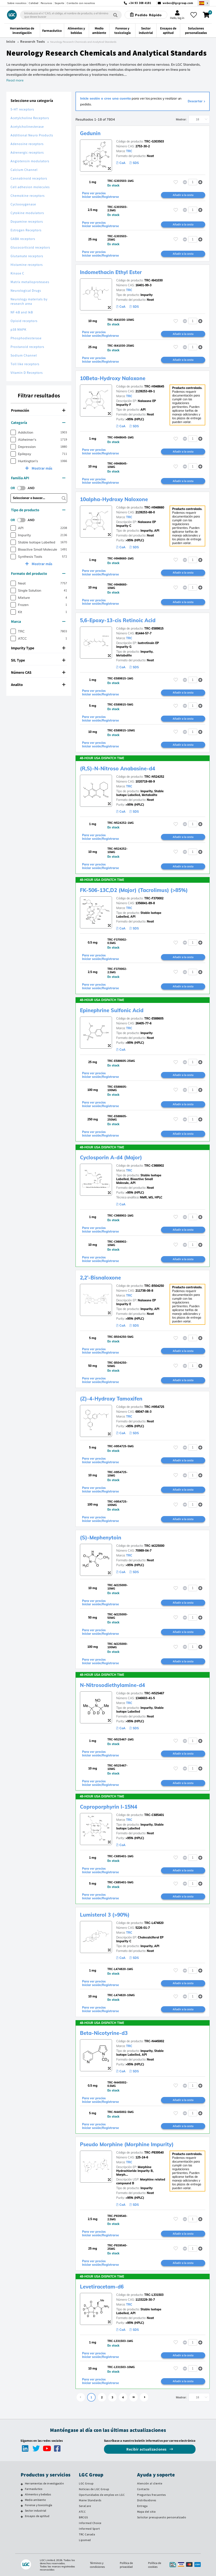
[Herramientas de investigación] (22, 2484)
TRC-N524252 (154, 777)
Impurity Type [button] (38, 648)
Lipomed (85, 2540)
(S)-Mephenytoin (100, 1537)
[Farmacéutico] (22, 2489)
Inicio (10, 42)
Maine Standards (90, 2500)
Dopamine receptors (27, 221)
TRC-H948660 (154, 507)
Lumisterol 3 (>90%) (105, 1915)
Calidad (33, 3)
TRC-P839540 (154, 2152)
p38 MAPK (18, 329)
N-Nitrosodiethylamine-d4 (112, 1685)
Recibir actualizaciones (146, 2449)
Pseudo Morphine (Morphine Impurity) (127, 2144)
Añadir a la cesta (183, 195)
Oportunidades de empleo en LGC (102, 2495)
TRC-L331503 (153, 2295)
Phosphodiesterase (26, 338)
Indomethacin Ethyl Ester (111, 272)
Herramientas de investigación (44, 2483)
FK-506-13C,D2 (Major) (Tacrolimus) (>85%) (134, 890)
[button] (200, 182)
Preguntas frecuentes (151, 2495)
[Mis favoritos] (193, 15)
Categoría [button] (38, 422)
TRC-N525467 (154, 1693)
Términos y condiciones (97, 2565)
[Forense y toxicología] (22, 2506)
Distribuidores (146, 2500)
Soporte (60, 3)
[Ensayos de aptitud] (22, 2517)
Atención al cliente (149, 2483)
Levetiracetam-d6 (102, 2286)
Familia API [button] (38, 477)
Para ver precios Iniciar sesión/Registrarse (100, 195)
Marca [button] (38, 621)
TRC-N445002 (154, 2041)
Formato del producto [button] (38, 573)
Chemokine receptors (28, 195)
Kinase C (17, 273)
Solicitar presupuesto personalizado (161, 2517)
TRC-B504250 (154, 1286)
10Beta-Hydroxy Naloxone (112, 378)
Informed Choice (90, 2523)
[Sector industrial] (22, 2511)
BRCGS (83, 2517)
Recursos (46, 3)
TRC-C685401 (154, 1815)
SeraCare (85, 2506)
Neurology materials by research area (29, 301)
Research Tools (32, 42)
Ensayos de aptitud (37, 2516)
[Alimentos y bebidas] (22, 2495)
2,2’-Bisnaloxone (100, 1277)
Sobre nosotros (16, 3)
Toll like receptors (25, 364)
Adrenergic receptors (27, 152)
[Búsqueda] (115, 14)
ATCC (82, 2511)
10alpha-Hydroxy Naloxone (114, 499)
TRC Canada (87, 2534)
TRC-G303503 (154, 141)
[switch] (23, 488)
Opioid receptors (24, 321)
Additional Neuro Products (32, 135)
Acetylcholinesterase (27, 126)
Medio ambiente (35, 2500)
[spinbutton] (192, 182)
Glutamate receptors (27, 256)
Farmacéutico (33, 2489)
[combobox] (71, 15)
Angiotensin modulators (30, 161)
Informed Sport (89, 2529)
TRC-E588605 (153, 1018)
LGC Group (86, 2483)
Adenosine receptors (27, 144)
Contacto (143, 2489)
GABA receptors (23, 239)
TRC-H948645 (154, 386)
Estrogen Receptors (26, 230)
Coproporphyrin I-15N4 (108, 1807)
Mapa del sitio (146, 2511)
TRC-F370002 (153, 898)
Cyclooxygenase (23, 204)
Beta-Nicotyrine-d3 (104, 2033)
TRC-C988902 (154, 1166)
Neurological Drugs (26, 290)
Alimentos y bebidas (38, 2494)
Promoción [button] (38, 410)
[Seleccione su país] (203, 3)
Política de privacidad (126, 2565)
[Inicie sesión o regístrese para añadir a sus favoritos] (176, 182)
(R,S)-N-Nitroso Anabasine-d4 (117, 768)
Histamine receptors (27, 264)
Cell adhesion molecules (30, 187)
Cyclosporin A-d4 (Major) (111, 1157)
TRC (129, 151)
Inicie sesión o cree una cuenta (105, 98)
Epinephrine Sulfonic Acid (111, 1010)
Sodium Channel (24, 355)
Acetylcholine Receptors (30, 118)
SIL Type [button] (38, 660)
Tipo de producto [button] (38, 509)
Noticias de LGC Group (94, 2489)
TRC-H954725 (154, 1407)
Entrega (142, 2506)
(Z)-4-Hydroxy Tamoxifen (111, 1398)
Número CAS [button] (38, 672)
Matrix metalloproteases (30, 282)
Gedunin (90, 133)
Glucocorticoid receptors (30, 247)
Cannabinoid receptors (29, 178)
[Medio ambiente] (22, 2500)
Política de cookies (154, 2565)
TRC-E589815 (153, 628)
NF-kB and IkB (22, 312)
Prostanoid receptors (27, 347)
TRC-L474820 (153, 1923)
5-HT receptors (22, 109)
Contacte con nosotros (81, 3)
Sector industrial (35, 2510)
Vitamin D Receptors (27, 372)
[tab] (39, 410)
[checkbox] (13, 432)
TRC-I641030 (153, 280)
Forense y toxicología (38, 2505)
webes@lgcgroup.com (178, 3)
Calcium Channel (24, 170)
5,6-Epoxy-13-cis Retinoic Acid (117, 620)
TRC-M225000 (154, 1546)
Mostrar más (41, 468)
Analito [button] (38, 684)
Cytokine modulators (27, 213)
